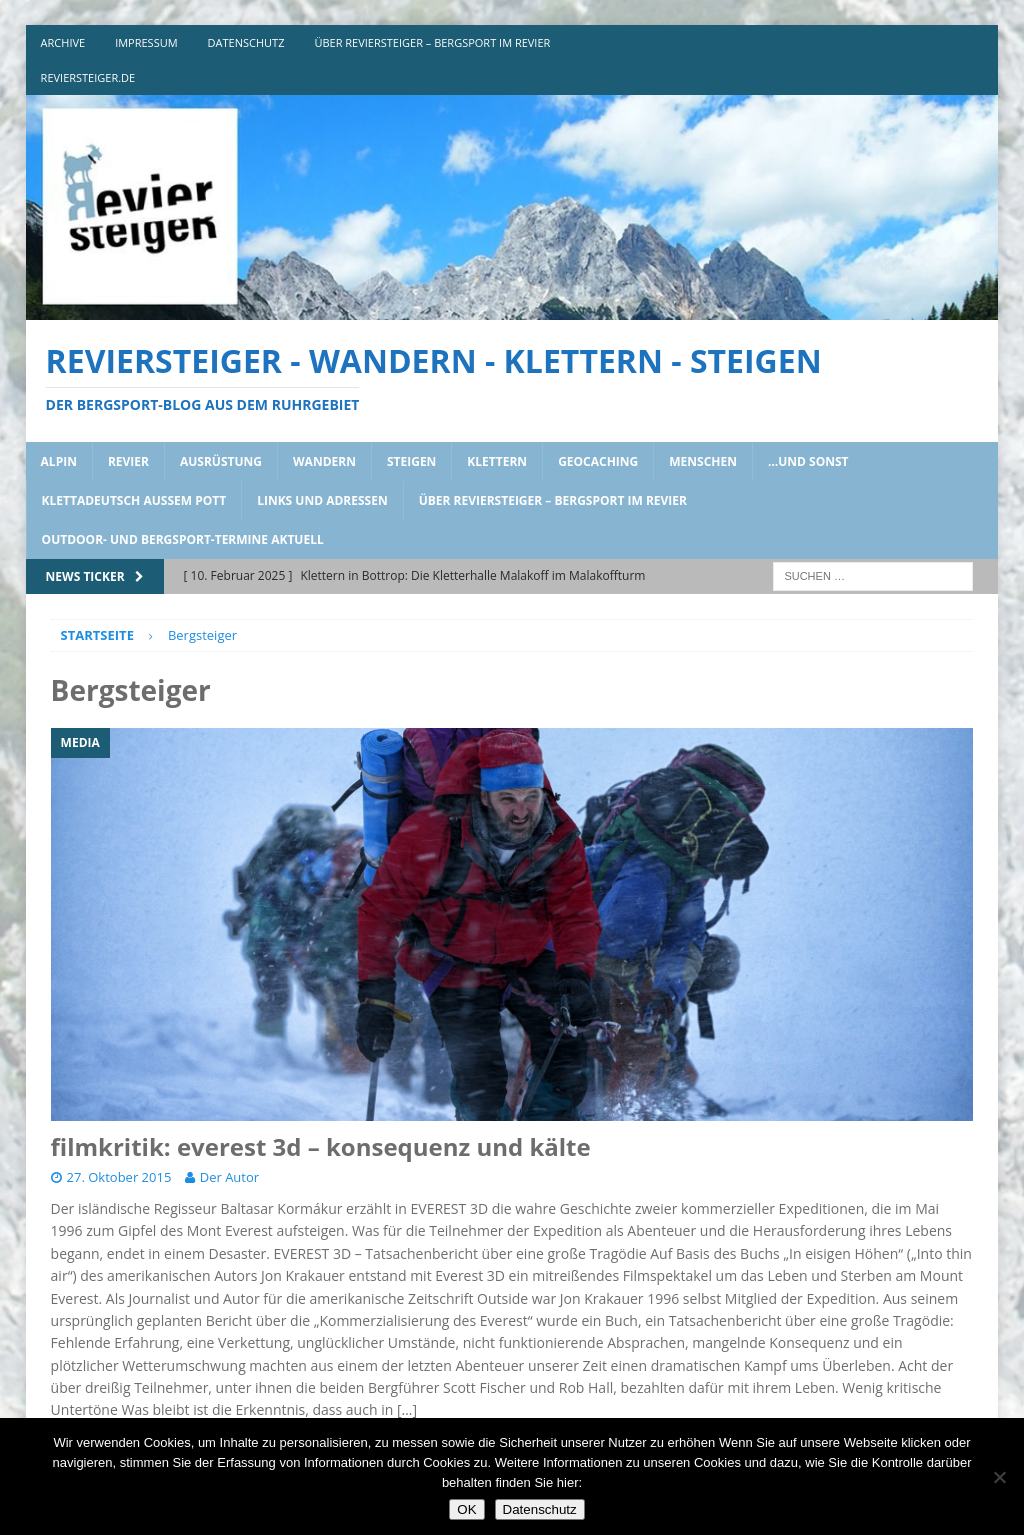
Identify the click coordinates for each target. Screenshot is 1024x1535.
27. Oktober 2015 (119, 1177)
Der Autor (229, 1177)
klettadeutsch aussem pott (134, 500)
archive (63, 42)
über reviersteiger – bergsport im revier (432, 42)
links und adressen (322, 500)
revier (128, 461)
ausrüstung (221, 461)
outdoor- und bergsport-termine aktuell (183, 539)
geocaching (598, 461)
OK (466, 1509)
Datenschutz (540, 1509)
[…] (407, 1409)
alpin (59, 461)
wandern (324, 461)
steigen (411, 461)
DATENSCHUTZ (246, 42)
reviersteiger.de (88, 77)
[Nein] (999, 1477)
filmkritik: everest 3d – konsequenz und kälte (321, 1146)
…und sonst (808, 461)
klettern (497, 461)
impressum (146, 42)
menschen (703, 461)
